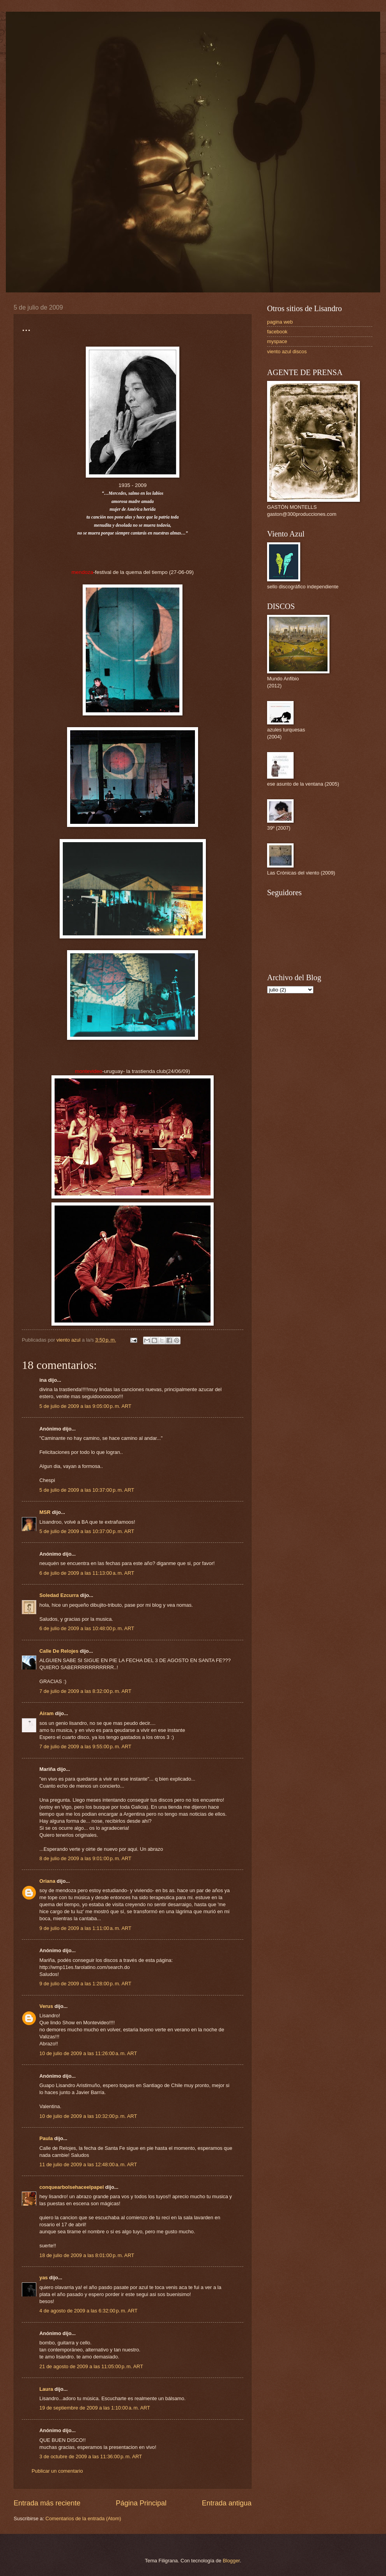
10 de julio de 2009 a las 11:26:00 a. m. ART (88, 2053)
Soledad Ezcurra (59, 1595)
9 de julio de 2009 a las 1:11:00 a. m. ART (85, 1928)
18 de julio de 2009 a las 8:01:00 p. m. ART (86, 2255)
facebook (277, 332)
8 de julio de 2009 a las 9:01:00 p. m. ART (85, 1858)
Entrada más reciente (47, 2503)
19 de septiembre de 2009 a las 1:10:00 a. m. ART (94, 2408)
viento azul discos (287, 351)
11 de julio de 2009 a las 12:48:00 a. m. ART (88, 2164)
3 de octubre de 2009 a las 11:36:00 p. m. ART (90, 2456)
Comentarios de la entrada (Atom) (83, 2518)
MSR (45, 1512)
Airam (46, 1713)
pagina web (280, 322)
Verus (46, 2006)
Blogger (231, 2561)
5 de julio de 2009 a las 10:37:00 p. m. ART (86, 1490)
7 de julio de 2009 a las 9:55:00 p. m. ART (85, 1746)
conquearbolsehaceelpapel (71, 2187)
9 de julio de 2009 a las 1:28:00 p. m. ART (85, 1983)
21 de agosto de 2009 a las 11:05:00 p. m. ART (91, 2366)
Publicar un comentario (57, 2471)
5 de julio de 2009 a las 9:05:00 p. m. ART (85, 1406)
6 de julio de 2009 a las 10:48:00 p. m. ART (86, 1628)
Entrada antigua (226, 2503)
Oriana (47, 1881)
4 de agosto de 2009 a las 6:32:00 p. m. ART (88, 2311)
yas (43, 2277)
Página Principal (141, 2503)
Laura (46, 2389)
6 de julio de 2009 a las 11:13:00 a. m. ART (86, 1573)
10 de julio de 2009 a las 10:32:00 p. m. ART (88, 2116)
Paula (46, 2138)
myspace (277, 341)
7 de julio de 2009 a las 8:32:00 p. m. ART (85, 1691)
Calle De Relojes (58, 1651)
